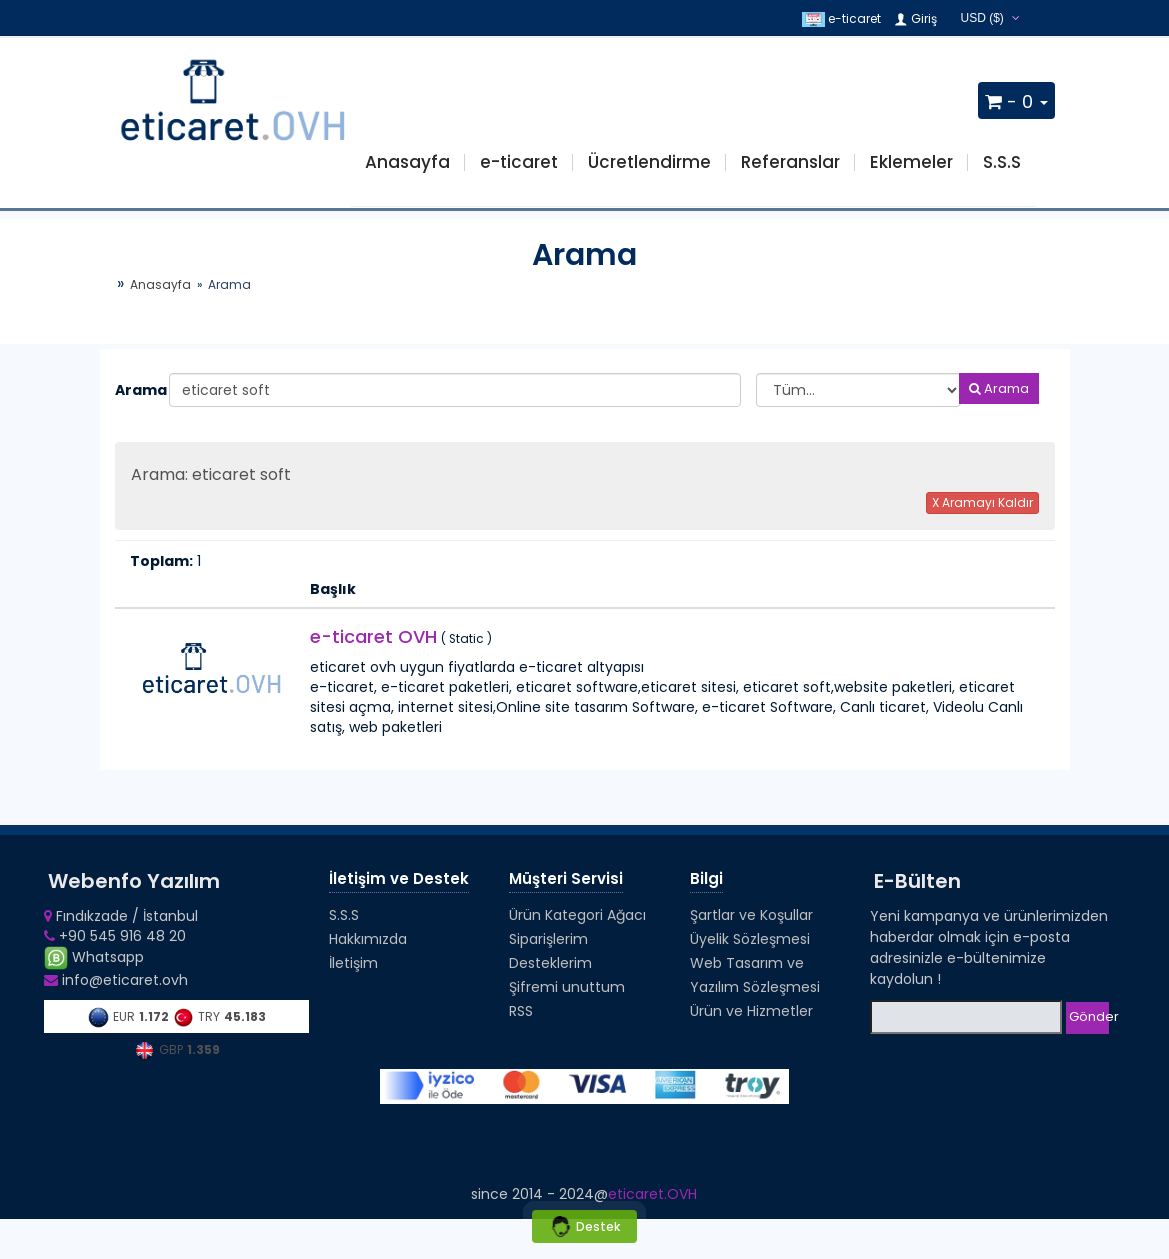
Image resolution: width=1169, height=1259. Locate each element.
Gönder (1089, 1016)
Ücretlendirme (649, 162)
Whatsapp (94, 957)
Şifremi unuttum (567, 987)
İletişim (353, 963)
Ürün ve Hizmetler (751, 1011)
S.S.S (1002, 162)
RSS (521, 1011)
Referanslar (790, 162)
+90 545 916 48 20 (115, 936)
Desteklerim (550, 963)
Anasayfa (407, 162)
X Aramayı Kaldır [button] (982, 502)
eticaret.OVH (652, 1194)
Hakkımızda (368, 939)
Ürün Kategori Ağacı (577, 915)
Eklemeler (911, 162)
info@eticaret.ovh (116, 980)
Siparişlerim (548, 939)
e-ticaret (841, 18)
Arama (135, 390)
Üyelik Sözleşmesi (750, 939)
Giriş (915, 18)
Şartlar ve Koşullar (751, 915)
